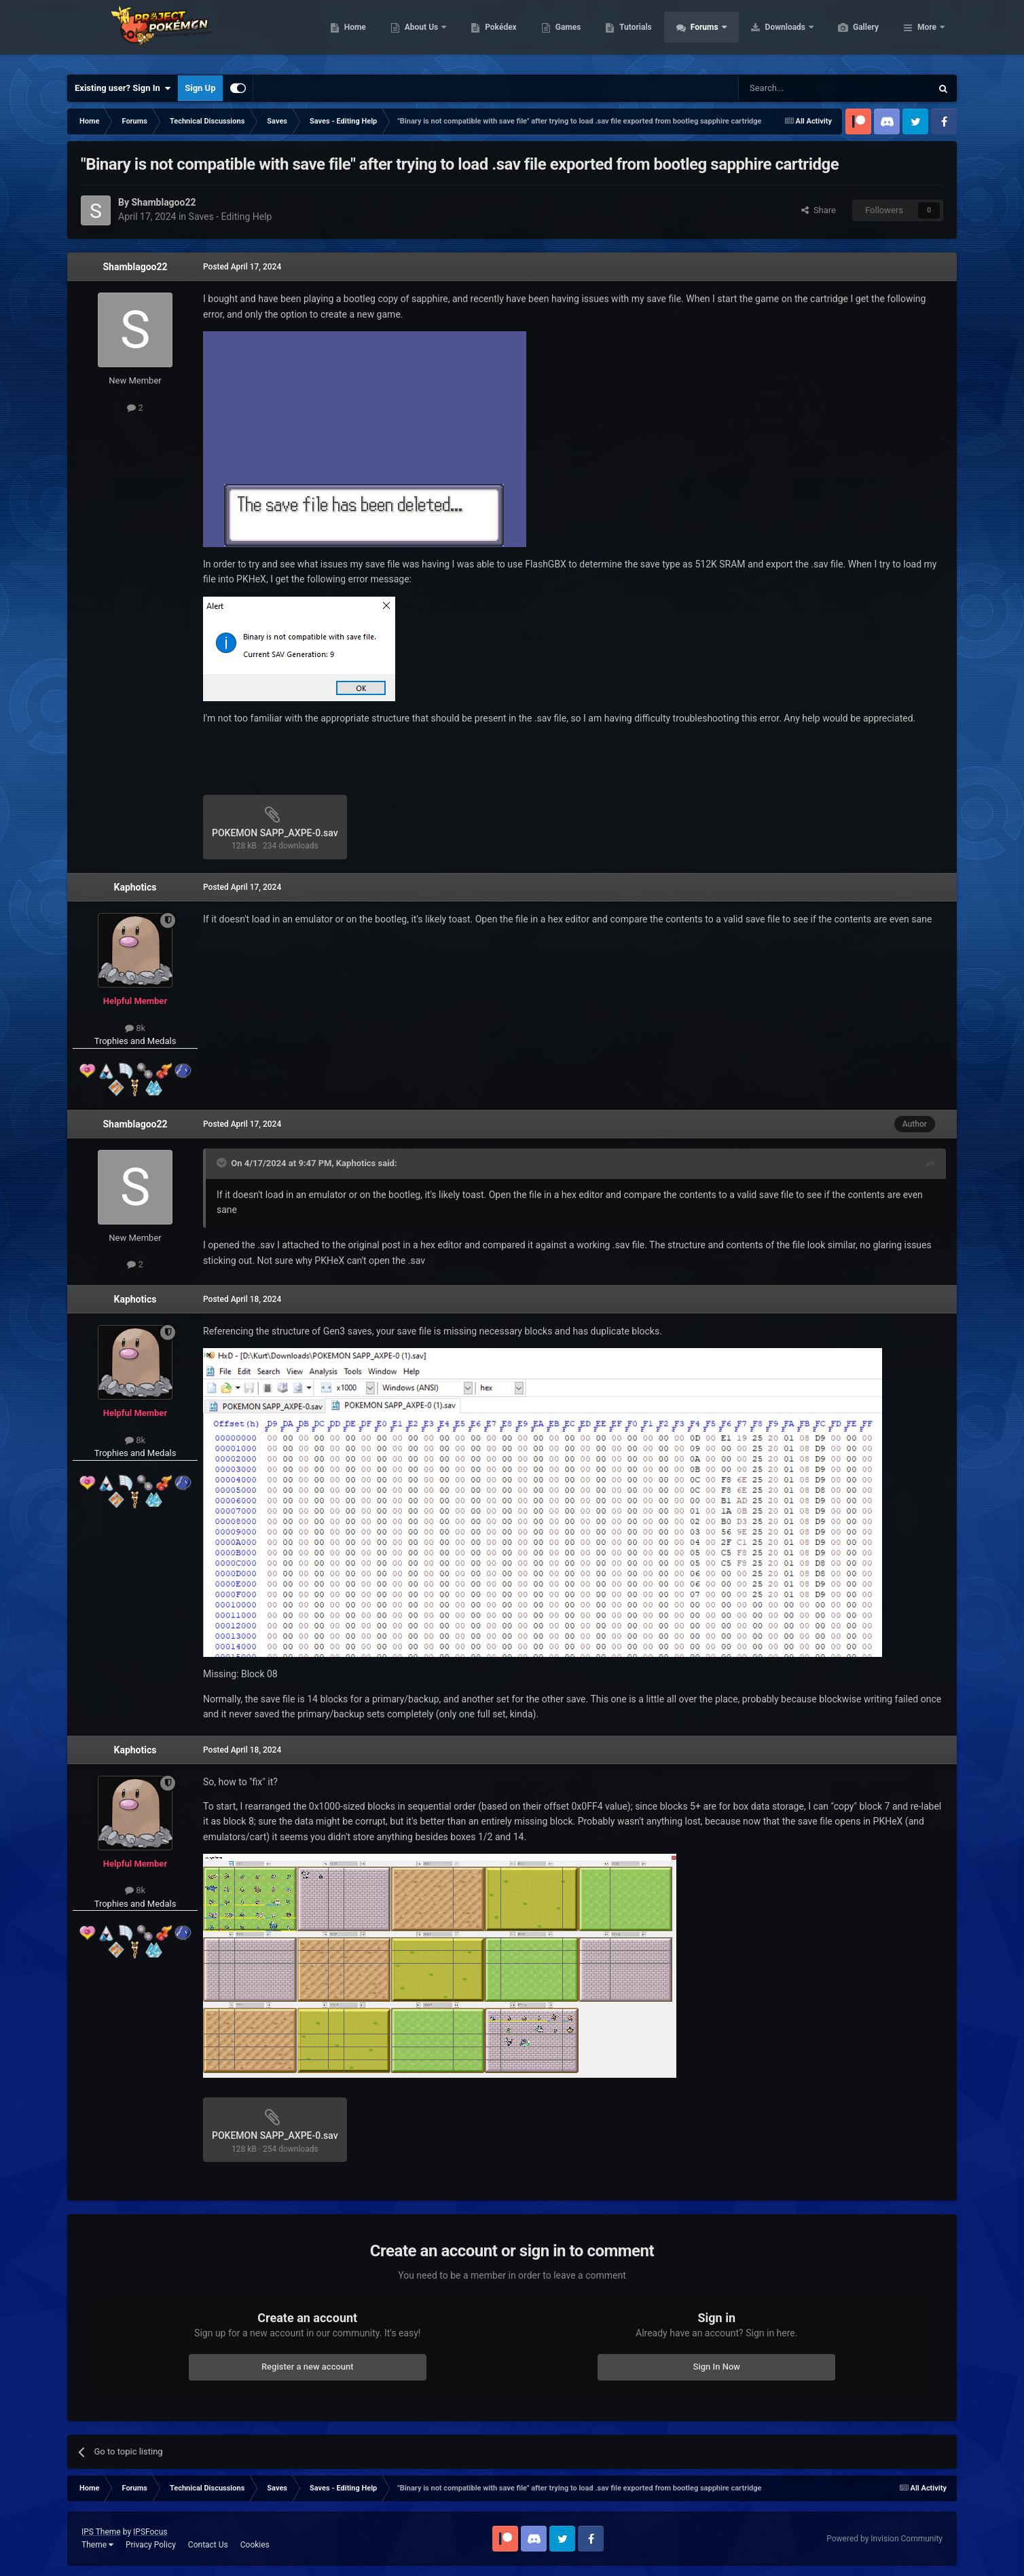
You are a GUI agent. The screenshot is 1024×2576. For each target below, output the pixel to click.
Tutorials (699, 34)
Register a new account (307, 2367)
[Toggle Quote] (223, 1162)
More (926, 34)
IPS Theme (101, 2532)
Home (419, 34)
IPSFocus (150, 2532)
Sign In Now (716, 2367)
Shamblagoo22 (135, 266)
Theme (97, 2545)
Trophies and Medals (135, 1041)
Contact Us (208, 2545)
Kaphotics (135, 887)
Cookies (255, 2545)
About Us (486, 34)
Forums (770, 34)
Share (818, 210)
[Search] (802, 88)
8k (135, 1028)
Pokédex (565, 34)
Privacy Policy (151, 2545)
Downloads (850, 34)
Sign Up (200, 88)
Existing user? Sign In (122, 88)
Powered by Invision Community (884, 2538)
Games (632, 34)
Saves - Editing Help (230, 216)
